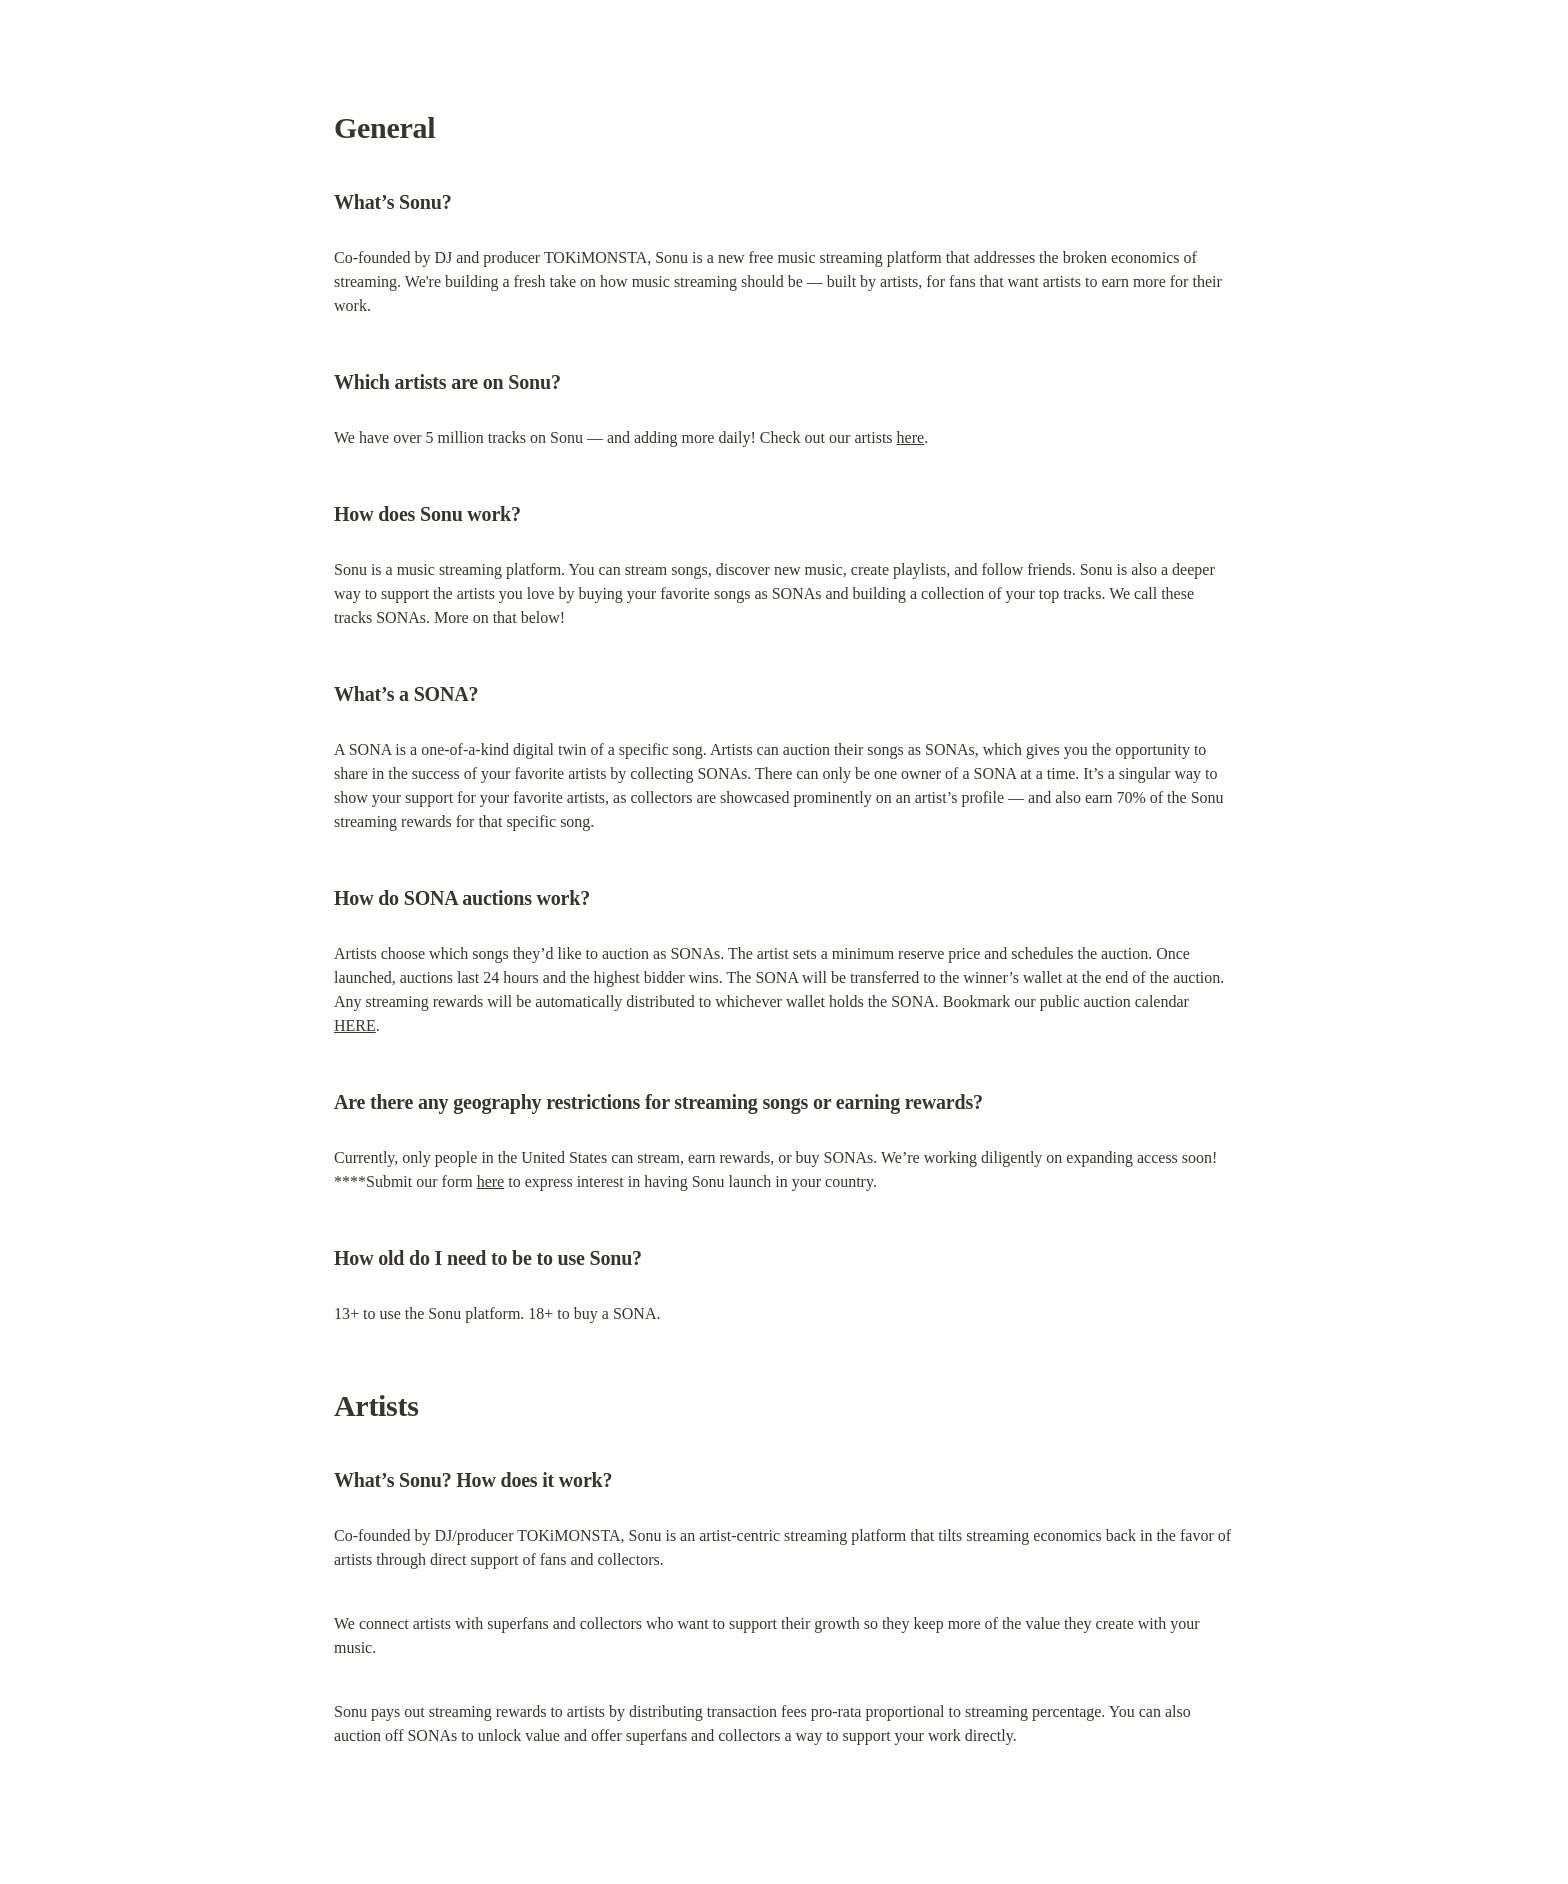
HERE (355, 1025)
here (911, 437)
